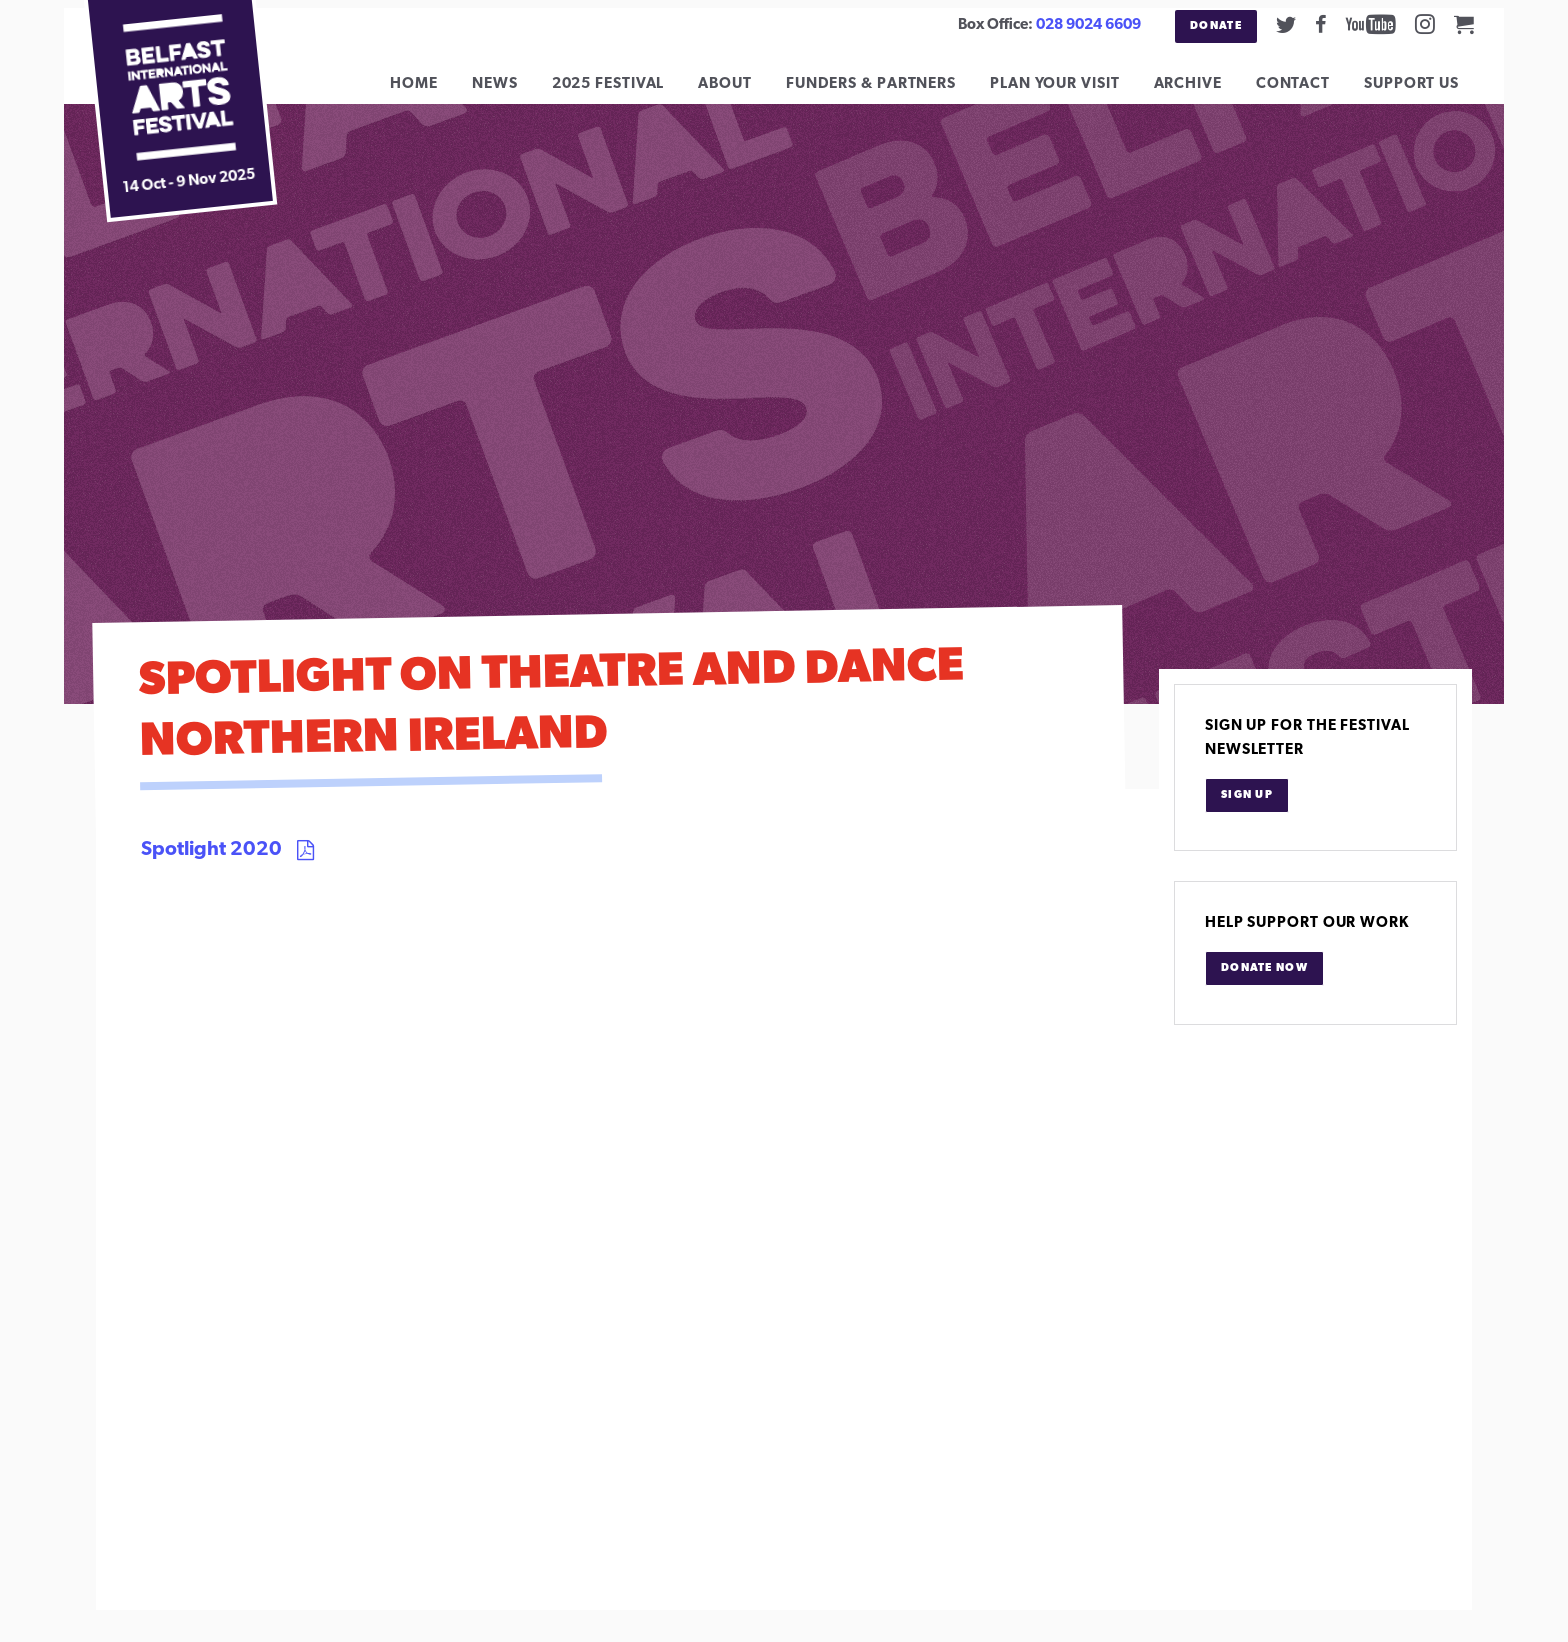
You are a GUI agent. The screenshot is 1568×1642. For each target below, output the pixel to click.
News (510, 91)
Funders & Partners (886, 91)
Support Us (1426, 91)
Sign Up (1247, 810)
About (740, 91)
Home (429, 91)
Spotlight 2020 (211, 865)
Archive (1202, 91)
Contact (1308, 91)
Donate (1216, 26)
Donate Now (1264, 983)
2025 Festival (622, 91)
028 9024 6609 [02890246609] (1088, 25)
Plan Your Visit (1070, 91)
